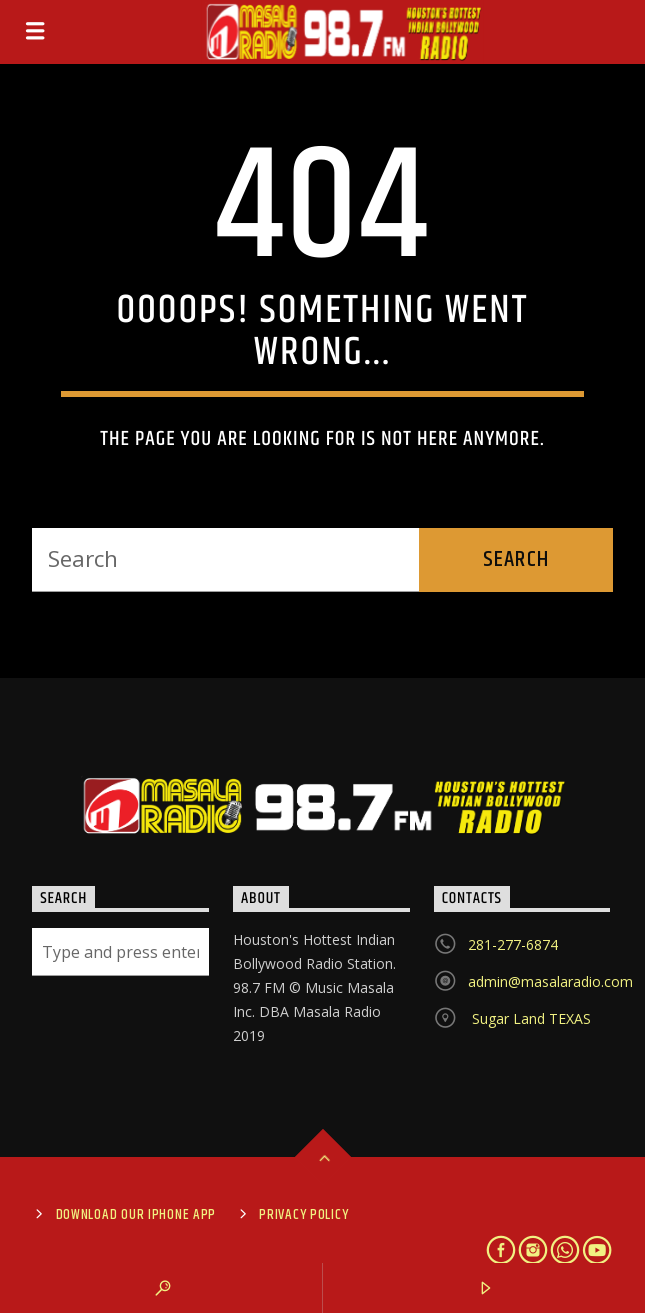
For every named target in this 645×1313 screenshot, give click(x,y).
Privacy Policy (303, 1215)
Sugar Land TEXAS (529, 1018)
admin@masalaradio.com (550, 981)
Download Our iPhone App (136, 1215)
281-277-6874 (513, 944)
